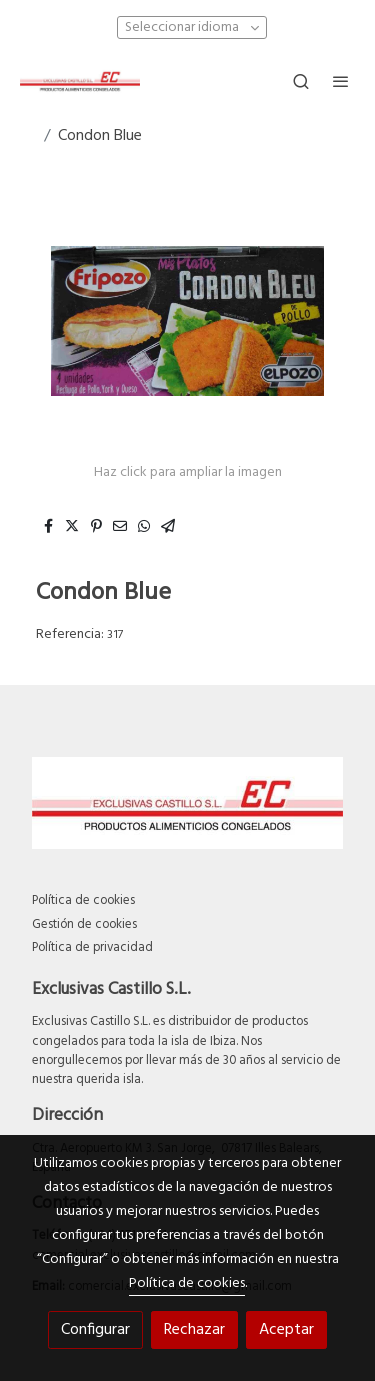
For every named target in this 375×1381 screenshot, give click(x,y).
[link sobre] (187, 807)
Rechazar (194, 1330)
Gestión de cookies (84, 924)
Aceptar (286, 1330)
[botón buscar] (301, 81)
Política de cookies (83, 900)
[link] (80, 80)
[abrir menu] (341, 81)
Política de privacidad (92, 947)
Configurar (95, 1330)
